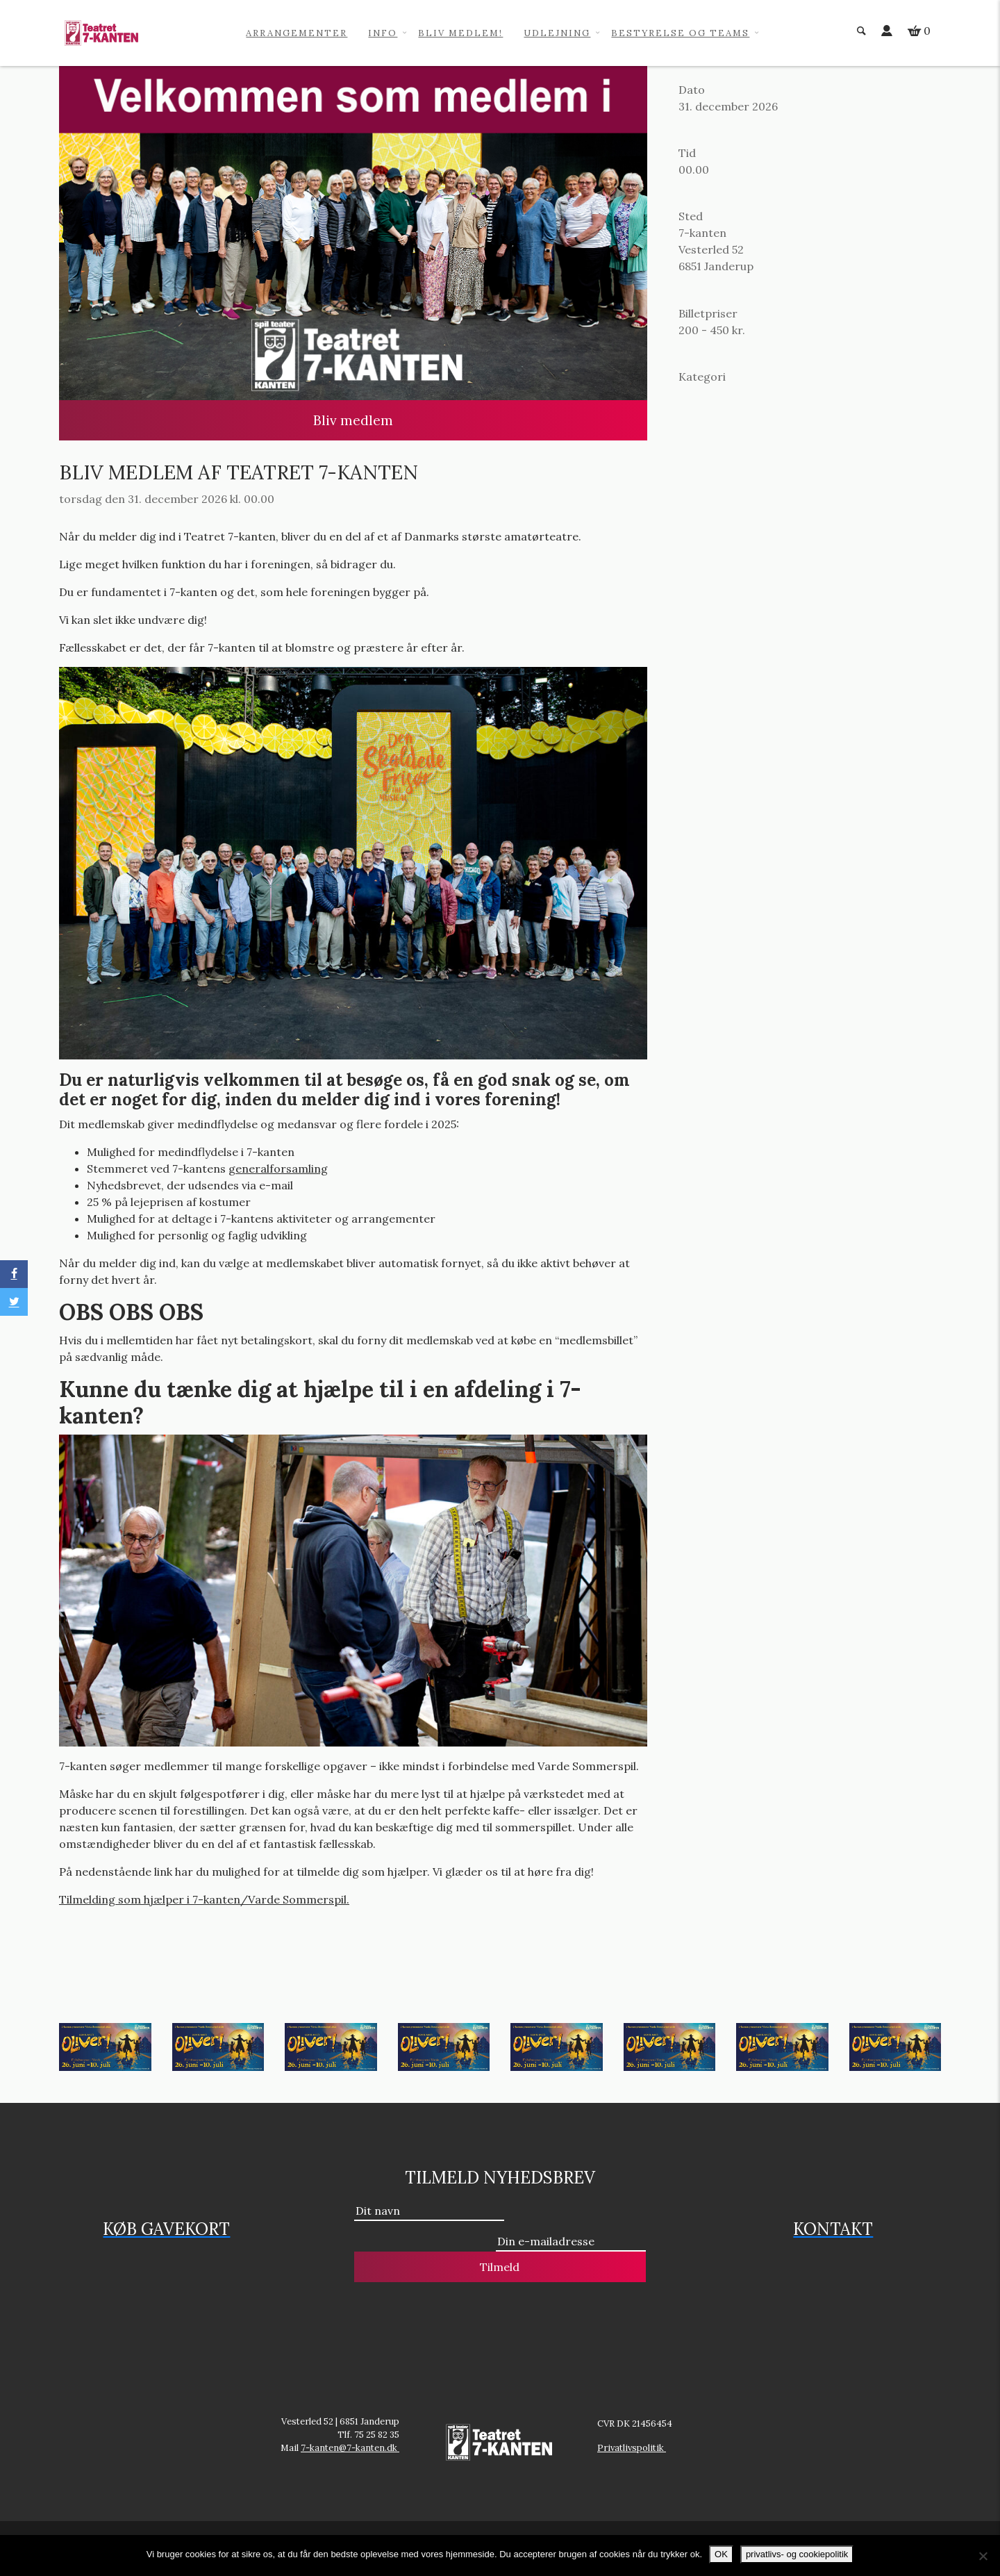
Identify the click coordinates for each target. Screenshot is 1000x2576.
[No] (983, 2556)
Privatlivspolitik (631, 2448)
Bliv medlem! (460, 33)
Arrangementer (296, 33)
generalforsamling (278, 1168)
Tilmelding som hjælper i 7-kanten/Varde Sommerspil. (204, 1899)
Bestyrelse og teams (680, 33)
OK (721, 2554)
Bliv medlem (353, 420)
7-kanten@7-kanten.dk (350, 2448)
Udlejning (557, 33)
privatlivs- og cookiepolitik (797, 2554)
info (382, 33)
